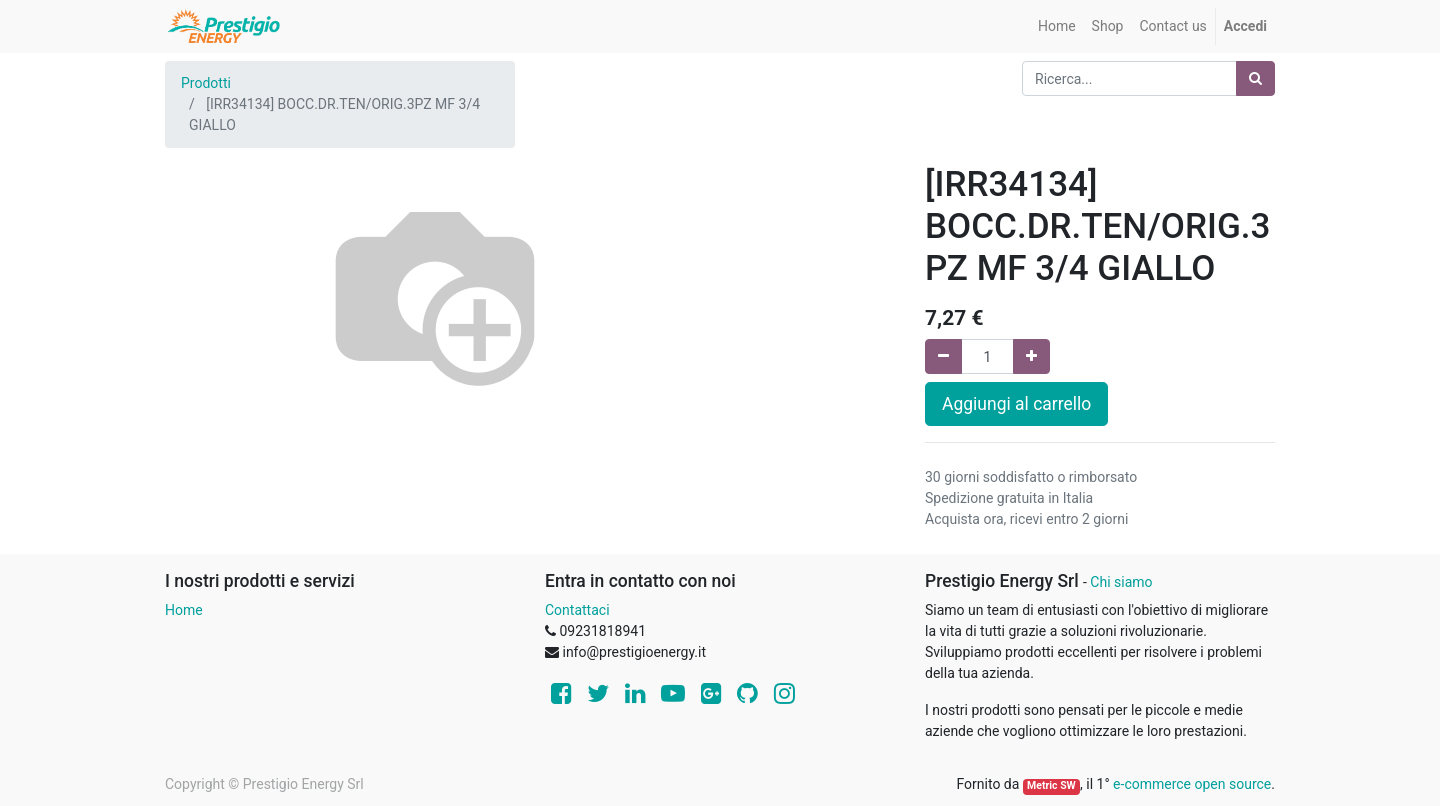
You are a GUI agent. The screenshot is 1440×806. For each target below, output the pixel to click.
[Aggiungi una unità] (1031, 356)
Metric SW (1051, 785)
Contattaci (577, 610)
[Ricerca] (1255, 78)
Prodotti (206, 83)
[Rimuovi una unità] (943, 356)
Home (184, 610)
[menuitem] (1057, 26)
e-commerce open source (1192, 784)
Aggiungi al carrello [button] (1016, 404)
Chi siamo (1121, 582)
